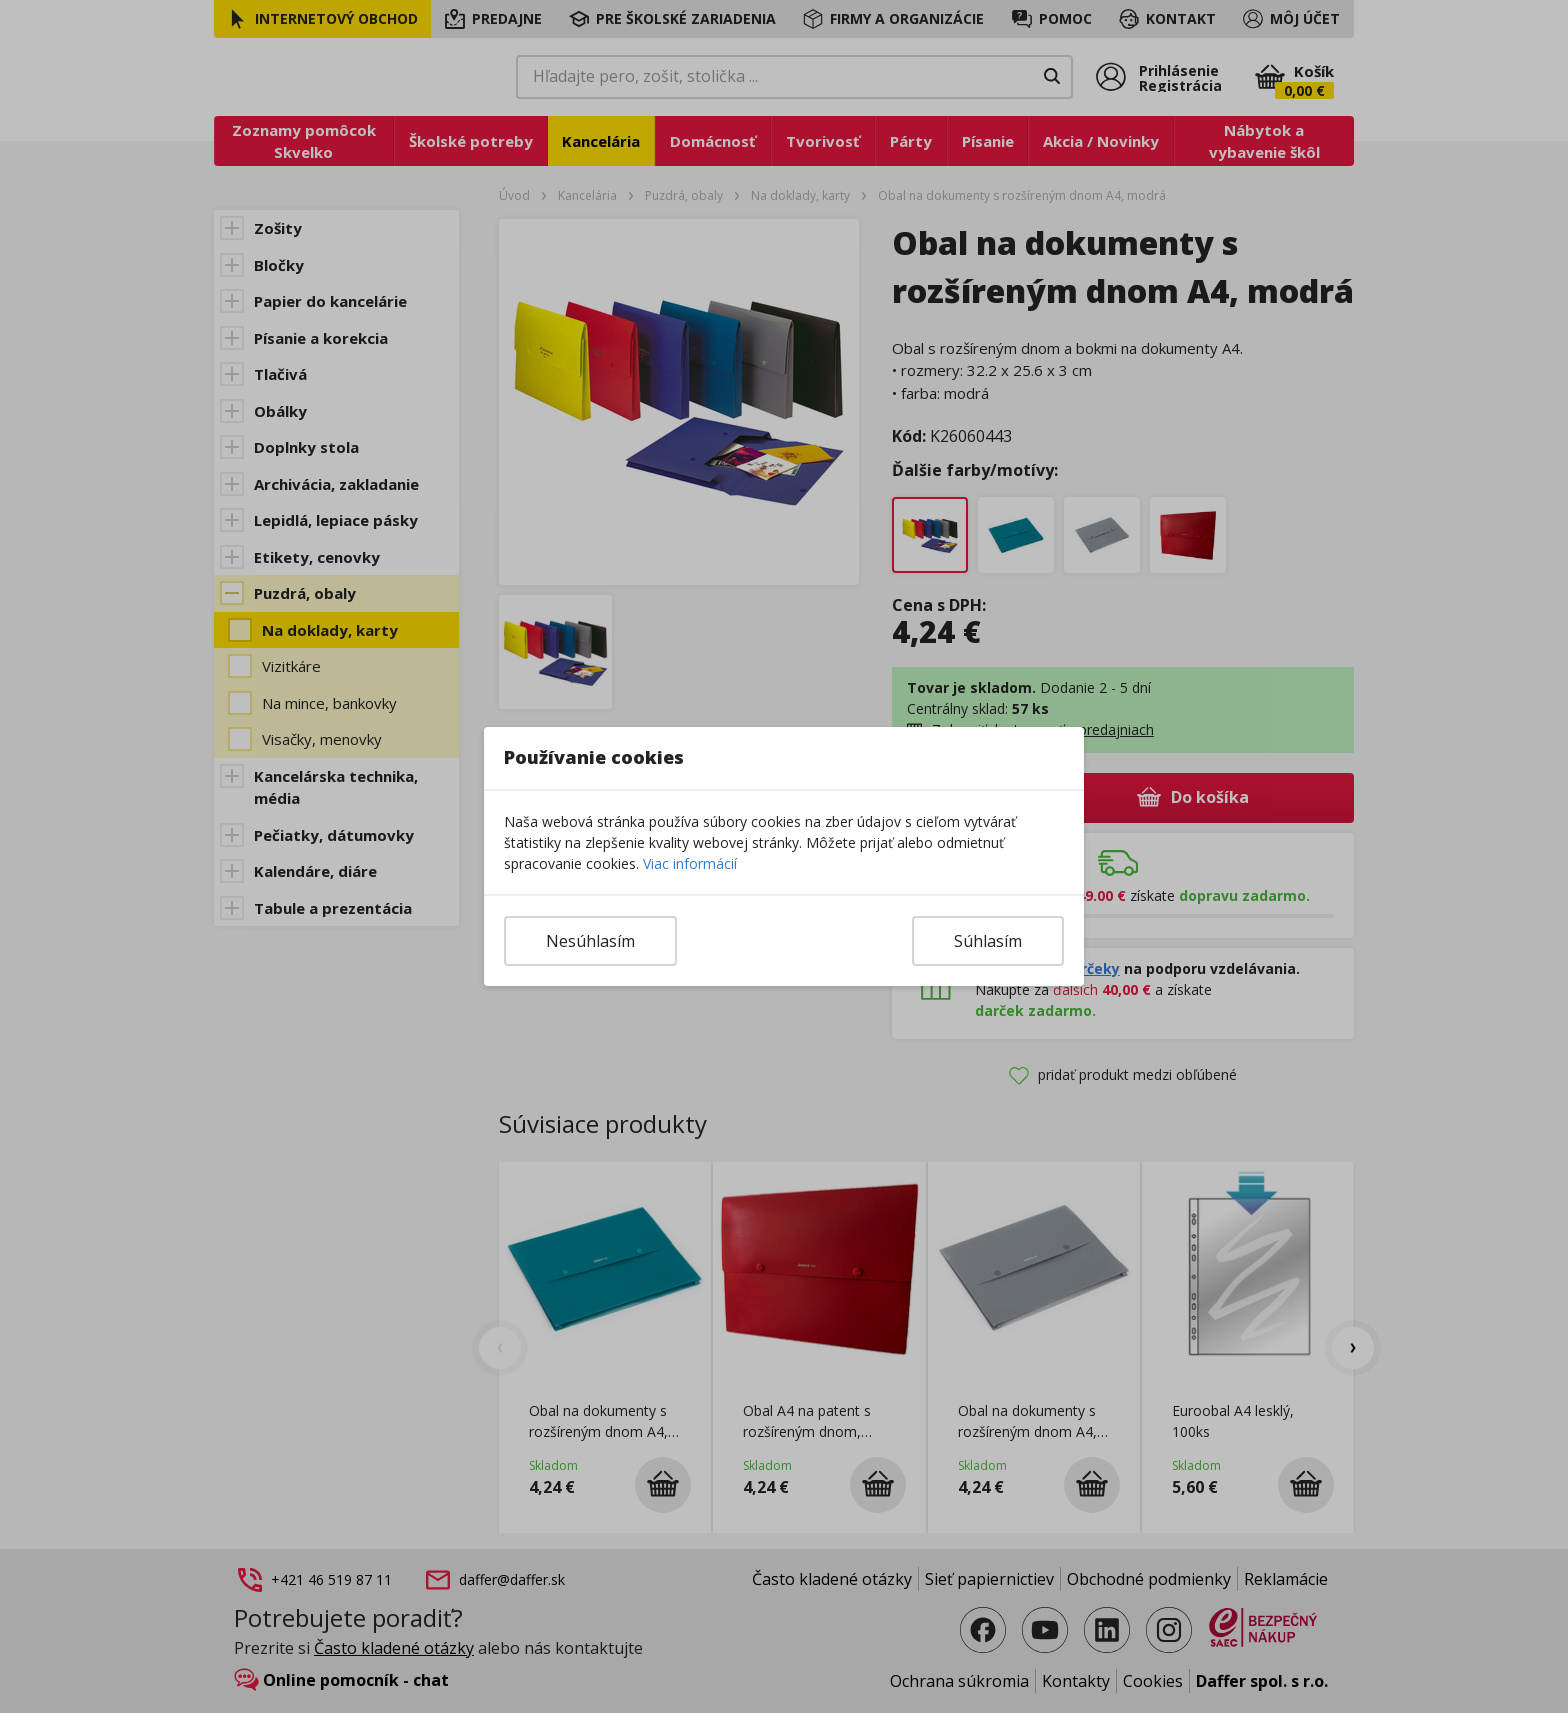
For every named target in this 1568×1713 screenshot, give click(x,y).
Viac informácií (690, 863)
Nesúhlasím (590, 941)
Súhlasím (988, 941)
